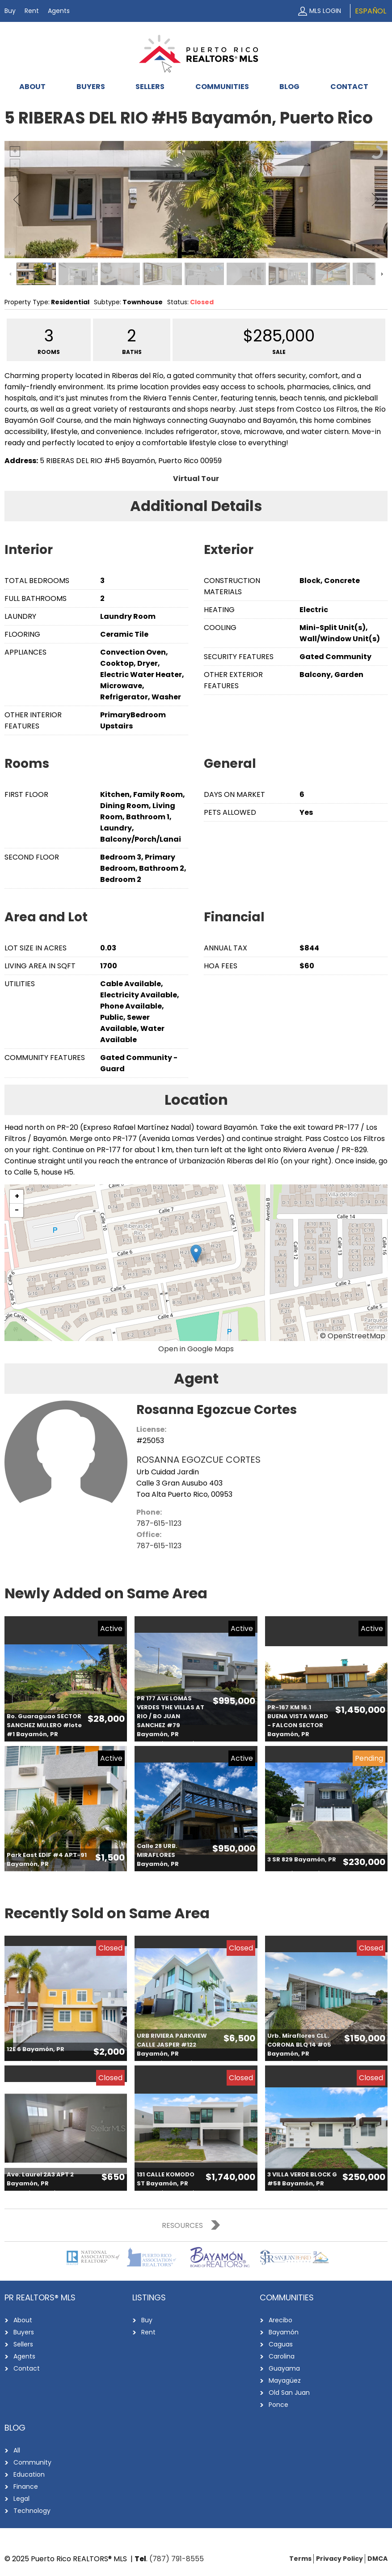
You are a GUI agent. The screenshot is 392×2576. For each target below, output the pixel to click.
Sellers (149, 86)
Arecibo (280, 2320)
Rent (32, 10)
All (16, 2450)
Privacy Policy (339, 2558)
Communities (222, 86)
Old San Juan (289, 2392)
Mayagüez (285, 2380)
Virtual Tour (196, 478)
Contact (349, 86)
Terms (300, 2558)
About (32, 86)
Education (29, 2474)
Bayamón (284, 2332)
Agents (59, 10)
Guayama (284, 2368)
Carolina (282, 2356)
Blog (289, 86)
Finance (25, 2486)
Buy (10, 10)
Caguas (281, 2344)
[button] (196, 1253)
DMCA (377, 2558)
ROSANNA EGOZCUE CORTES (198, 1459)
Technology (32, 2510)
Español (370, 11)
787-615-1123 (158, 1523)
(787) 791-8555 (176, 2559)
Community (32, 2462)
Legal (21, 2498)
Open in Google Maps (196, 1349)
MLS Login (325, 10)
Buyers (90, 86)
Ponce (278, 2404)
